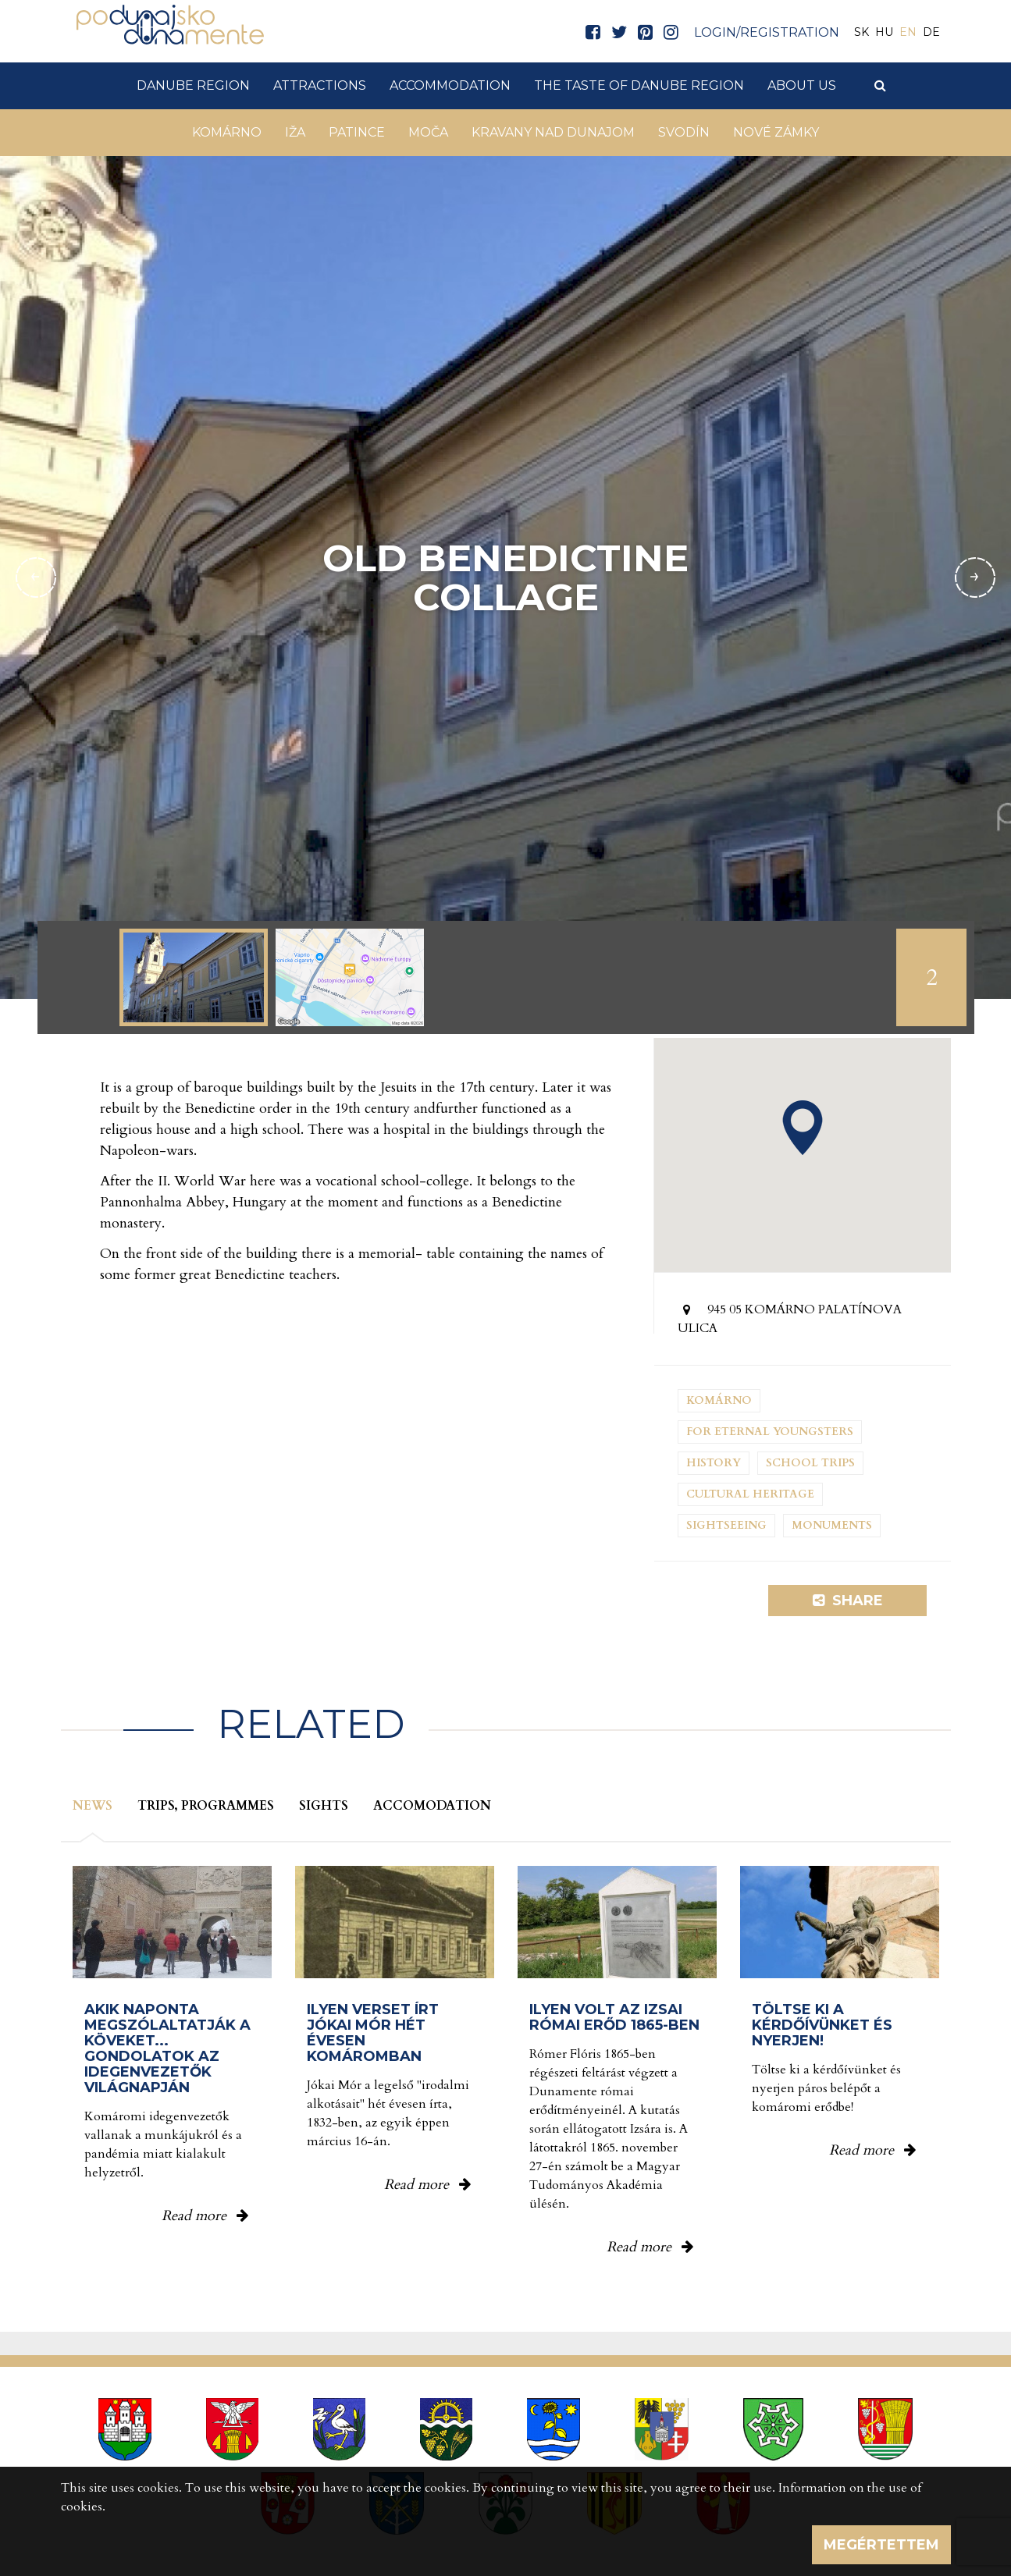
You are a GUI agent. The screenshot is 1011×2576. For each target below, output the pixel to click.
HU (884, 32)
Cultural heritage (750, 1494)
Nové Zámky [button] (776, 132)
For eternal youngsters (769, 1431)
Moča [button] (428, 132)
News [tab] (92, 1805)
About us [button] (801, 85)
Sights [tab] (323, 1805)
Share (848, 1600)
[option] (194, 977)
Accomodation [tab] (432, 1805)
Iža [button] (295, 132)
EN (908, 32)
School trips (810, 1462)
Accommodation (450, 85)
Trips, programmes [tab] (205, 1805)
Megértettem (881, 2544)
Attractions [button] (319, 85)
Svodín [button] (684, 132)
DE (931, 32)
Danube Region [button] (193, 85)
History (713, 1462)
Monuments (832, 1525)
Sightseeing (726, 1525)
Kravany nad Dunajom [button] (553, 132)
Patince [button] (357, 132)
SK (861, 32)
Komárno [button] (227, 132)
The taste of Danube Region (639, 85)
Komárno (719, 1400)
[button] (802, 1127)
